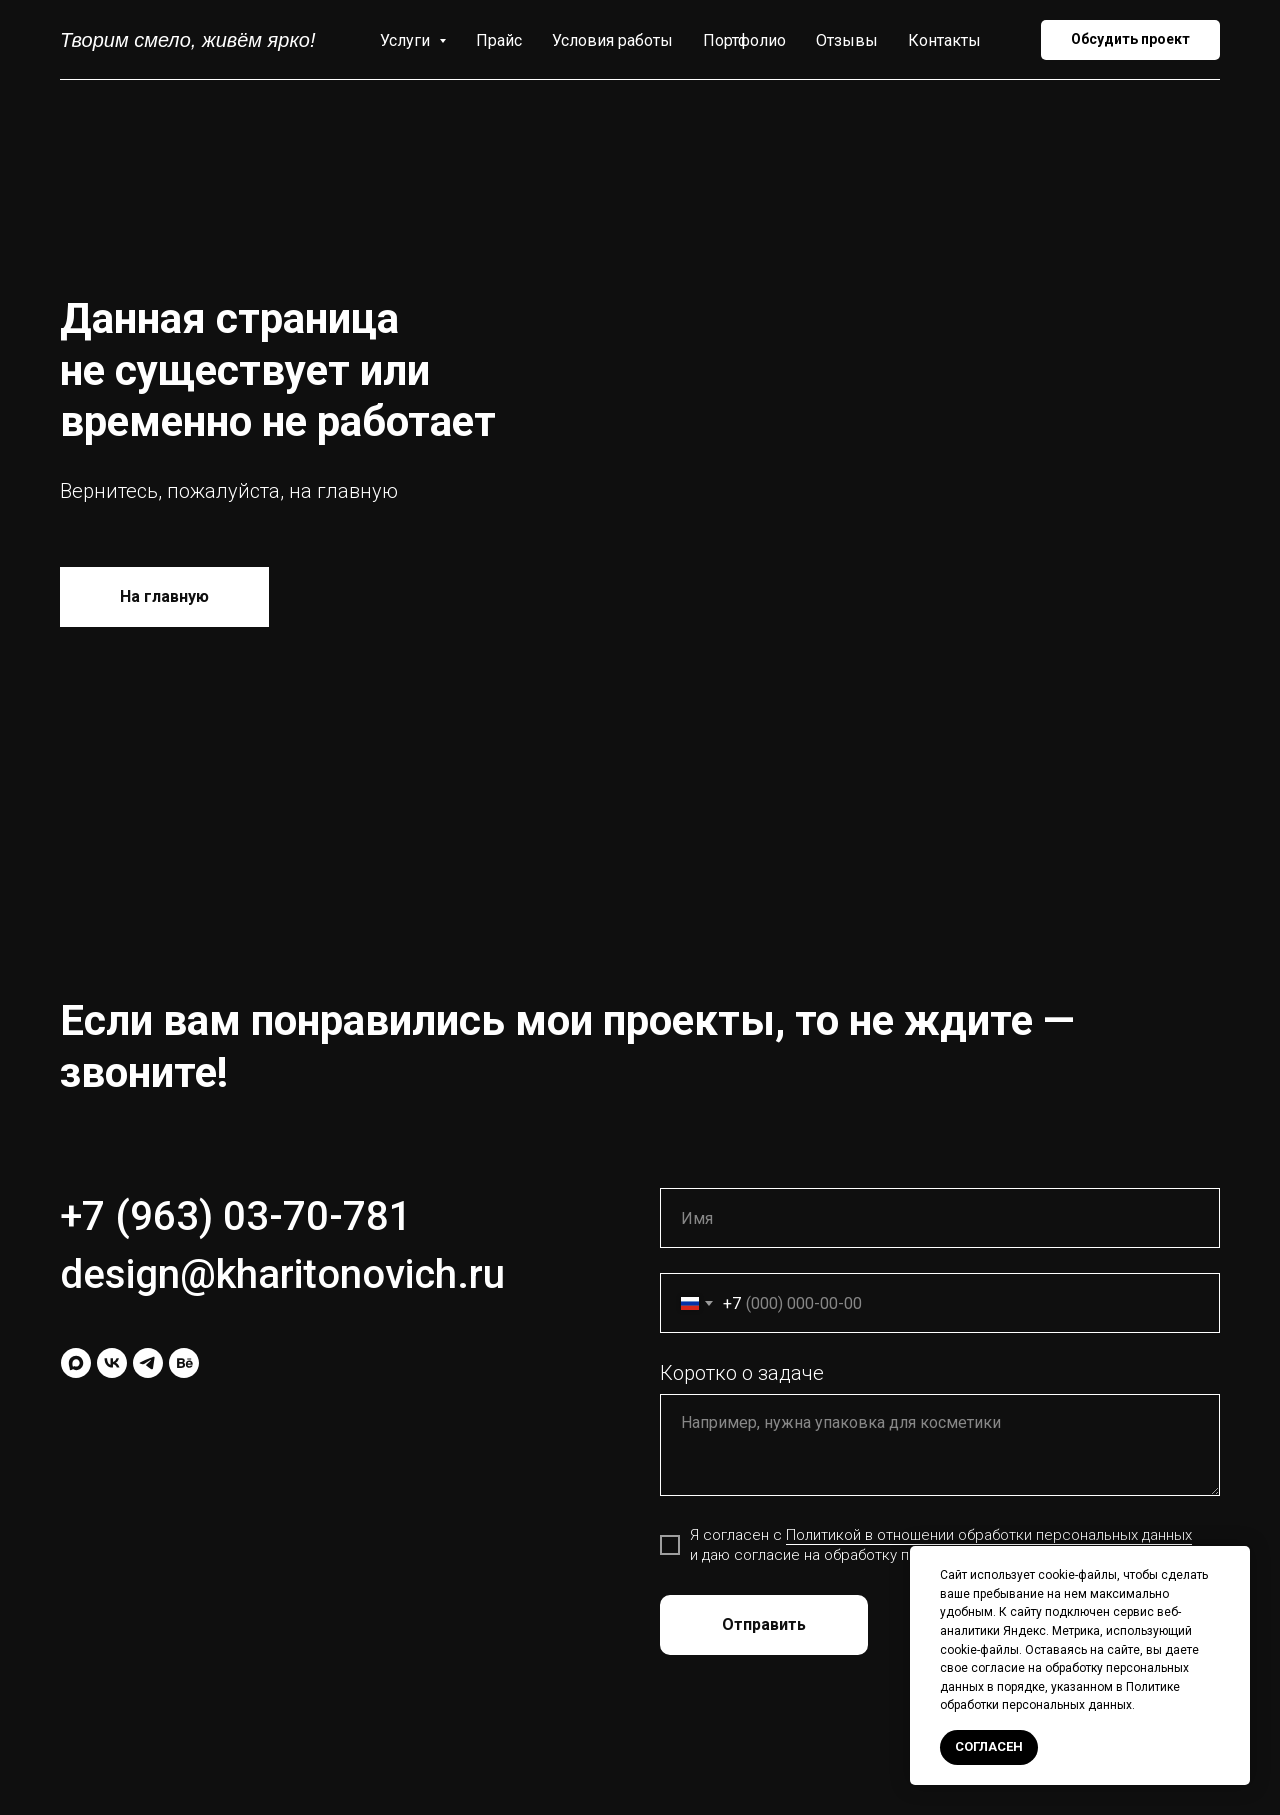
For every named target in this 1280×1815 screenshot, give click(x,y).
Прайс (499, 40)
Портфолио (744, 40)
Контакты (944, 40)
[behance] (184, 1363)
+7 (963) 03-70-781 (236, 1216)
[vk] (112, 1363)
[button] (1130, 40)
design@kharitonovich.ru (282, 1274)
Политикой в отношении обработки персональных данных (989, 1535)
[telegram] (148, 1363)
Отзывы (847, 40)
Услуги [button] (407, 40)
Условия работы (612, 40)
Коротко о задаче (742, 1373)
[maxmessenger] (76, 1363)
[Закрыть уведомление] (1235, 1561)
